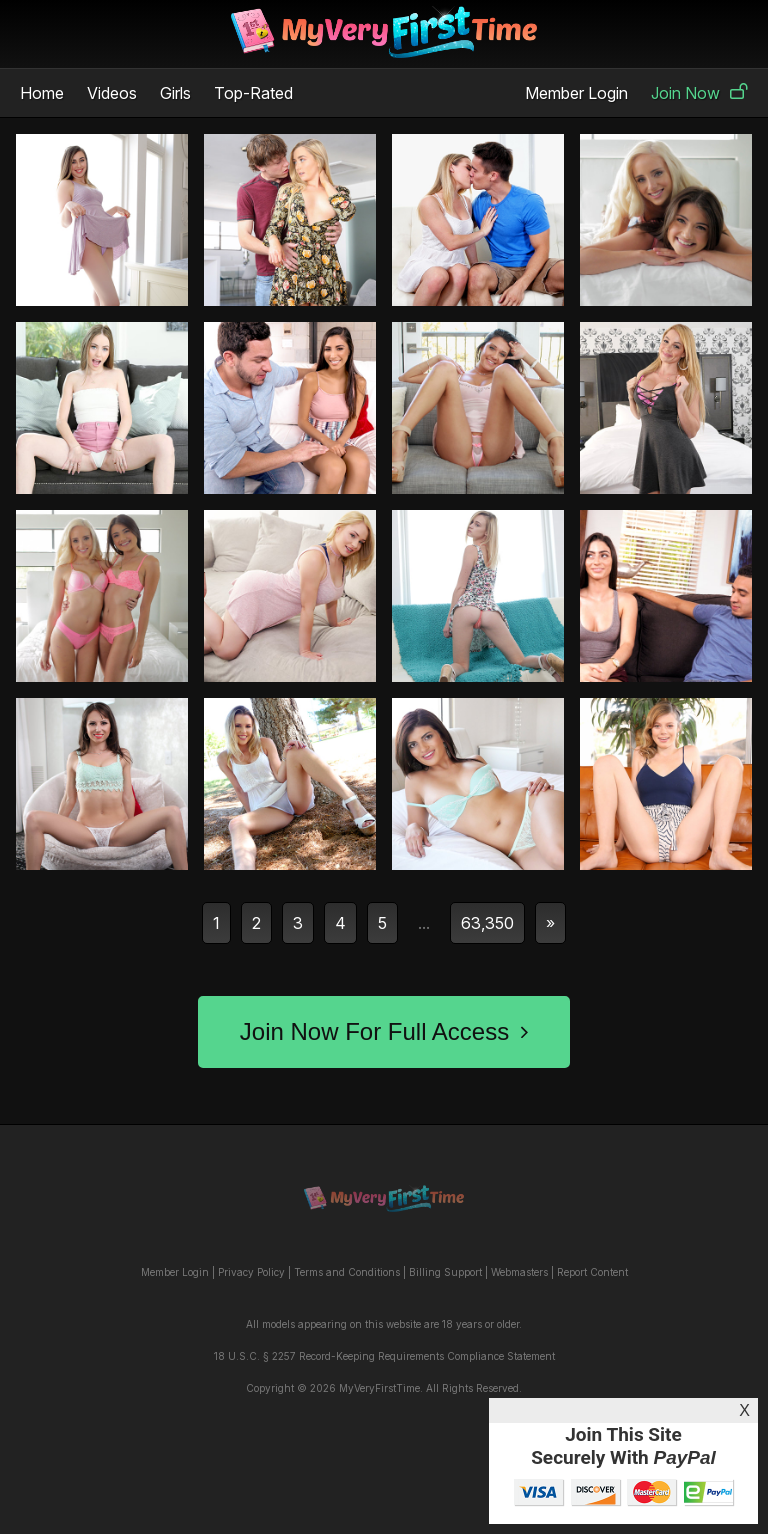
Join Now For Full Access (384, 1031)
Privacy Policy (251, 1272)
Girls (175, 93)
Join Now (699, 93)
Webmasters (519, 1272)
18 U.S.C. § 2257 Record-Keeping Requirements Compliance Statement (384, 1356)
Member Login (576, 93)
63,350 (487, 923)
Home (42, 93)
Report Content (592, 1272)
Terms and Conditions (347, 1272)
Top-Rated (253, 93)
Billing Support (445, 1272)
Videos (112, 93)
